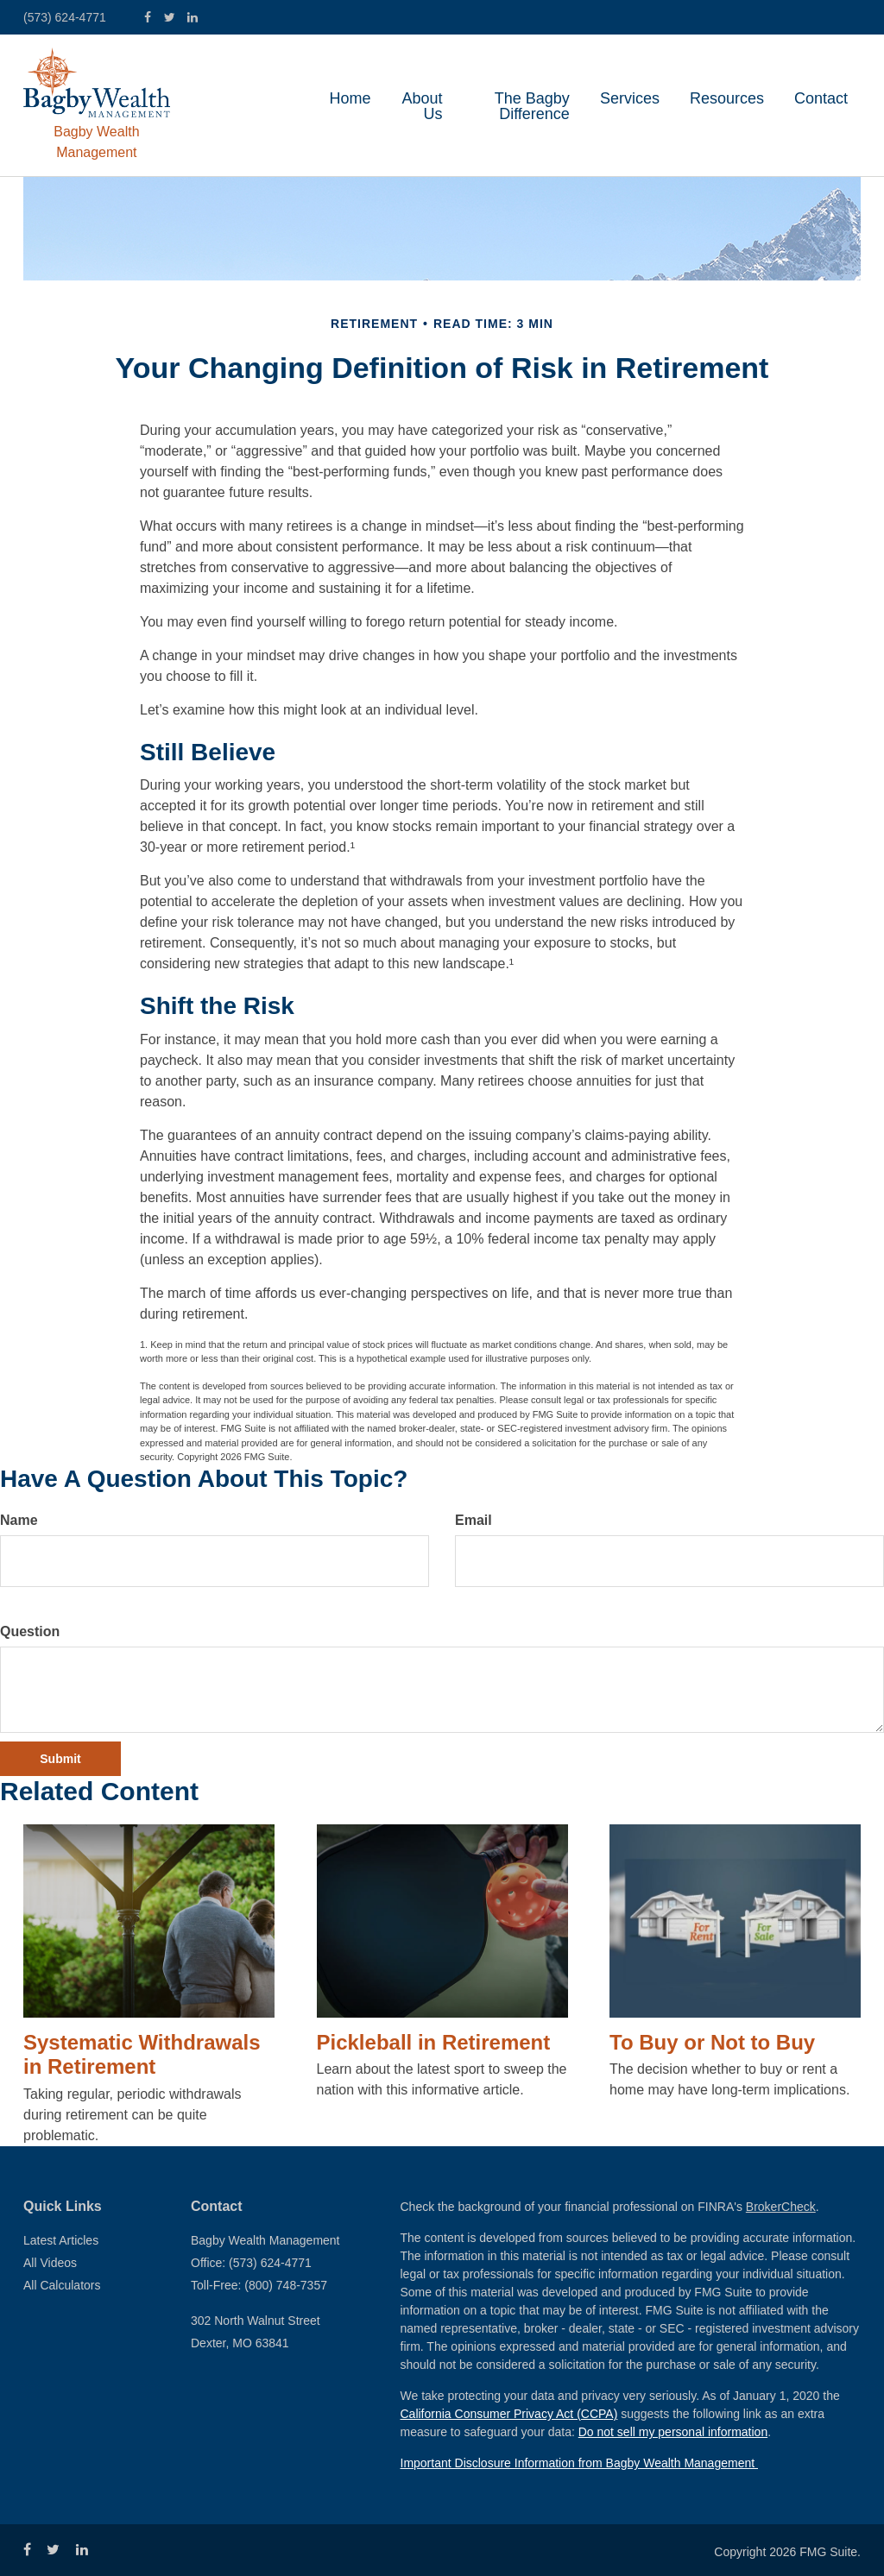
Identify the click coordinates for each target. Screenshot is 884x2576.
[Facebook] (147, 18)
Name (19, 1520)
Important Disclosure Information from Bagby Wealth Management (579, 2463)
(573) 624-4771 (64, 17)
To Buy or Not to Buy (712, 2042)
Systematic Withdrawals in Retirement (142, 2055)
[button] (422, 106)
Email (473, 1520)
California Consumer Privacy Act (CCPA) (509, 2414)
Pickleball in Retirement (434, 2042)
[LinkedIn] (192, 18)
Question (30, 1631)
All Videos (50, 2263)
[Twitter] (169, 18)
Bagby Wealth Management (96, 142)
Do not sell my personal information (672, 2432)
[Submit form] (60, 1758)
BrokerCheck (781, 2207)
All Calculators (61, 2285)
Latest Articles (60, 2240)
